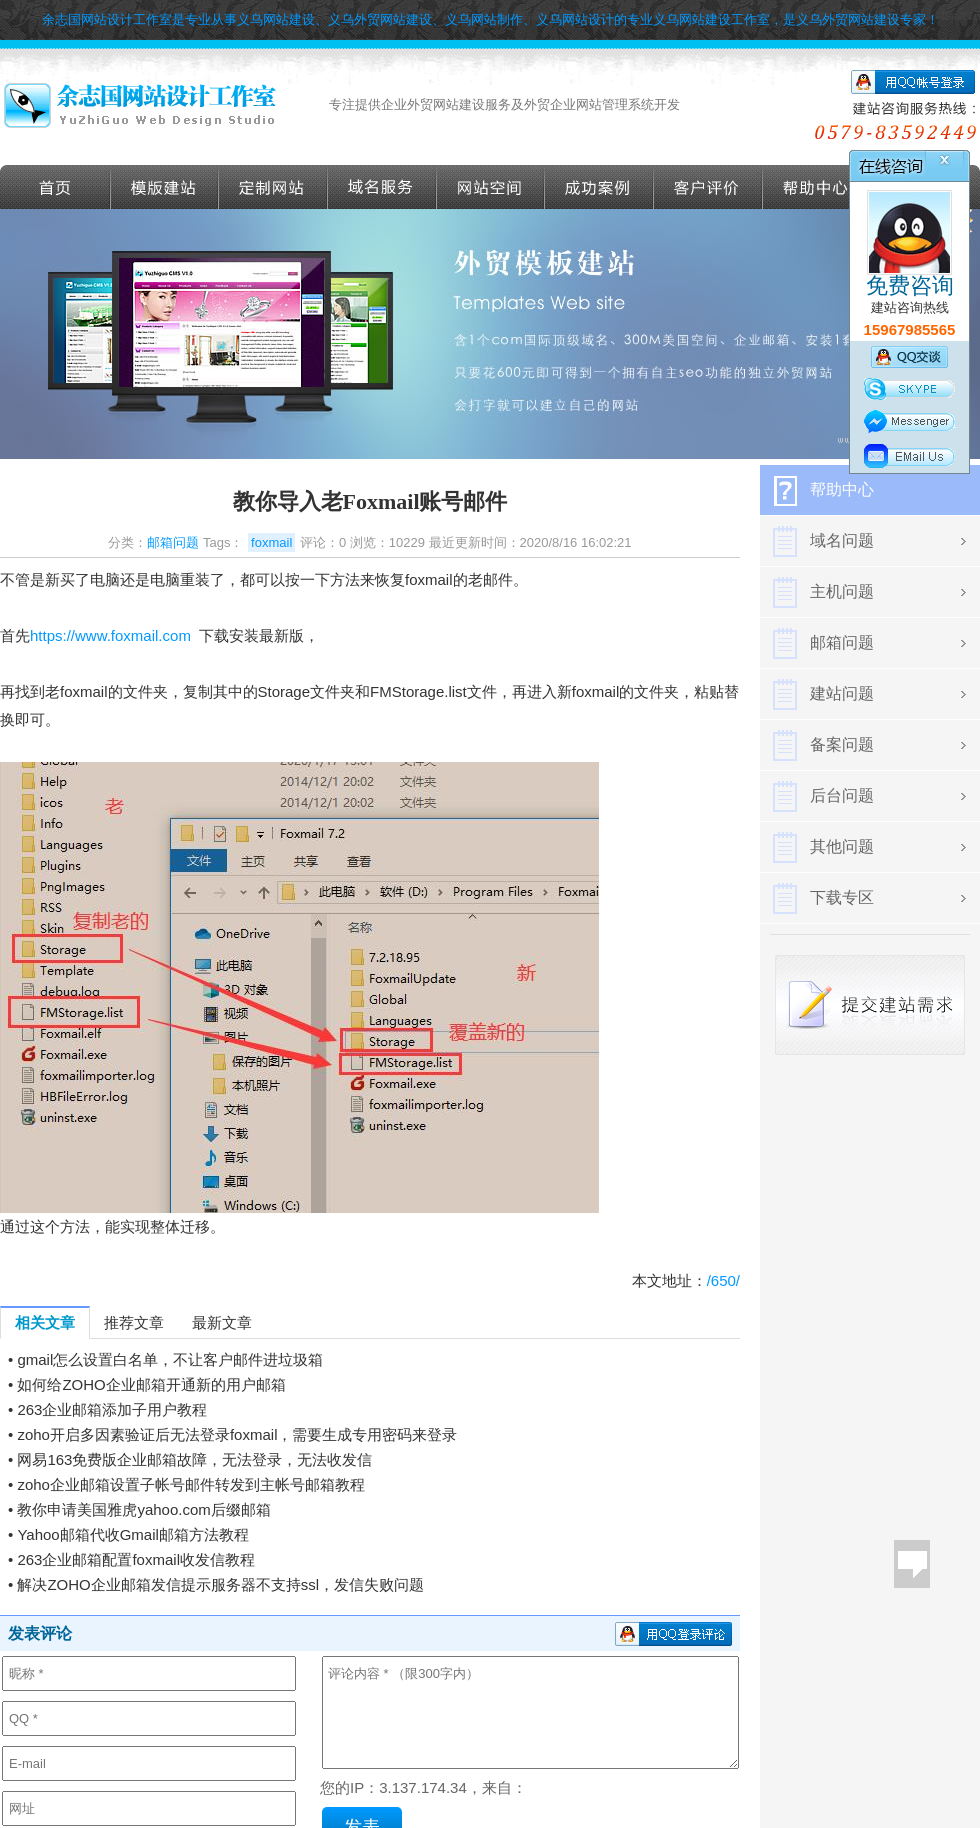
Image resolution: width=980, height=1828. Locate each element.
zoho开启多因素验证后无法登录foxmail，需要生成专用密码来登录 (237, 1434)
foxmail (271, 542)
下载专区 (842, 897)
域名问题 (842, 540)
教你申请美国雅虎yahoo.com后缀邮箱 (143, 1509)
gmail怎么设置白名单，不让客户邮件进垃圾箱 (170, 1359)
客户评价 (708, 187)
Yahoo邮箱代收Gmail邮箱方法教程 (132, 1534)
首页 (55, 187)
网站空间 (491, 187)
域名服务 (382, 187)
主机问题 (842, 591)
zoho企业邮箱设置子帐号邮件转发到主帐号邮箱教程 (191, 1484)
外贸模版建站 (165, 187)
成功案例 (599, 187)
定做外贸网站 (273, 187)
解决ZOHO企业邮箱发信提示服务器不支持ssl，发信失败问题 (220, 1584)
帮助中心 (842, 489)
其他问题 (842, 846)
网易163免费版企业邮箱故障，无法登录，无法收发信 (194, 1459)
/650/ (723, 1280)
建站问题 (842, 693)
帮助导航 (817, 187)
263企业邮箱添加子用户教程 (112, 1409)
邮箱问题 (173, 542)
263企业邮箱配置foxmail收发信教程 (136, 1559)
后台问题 (842, 795)
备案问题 (842, 744)
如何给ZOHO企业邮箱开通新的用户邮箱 (151, 1384)
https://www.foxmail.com (110, 635)
